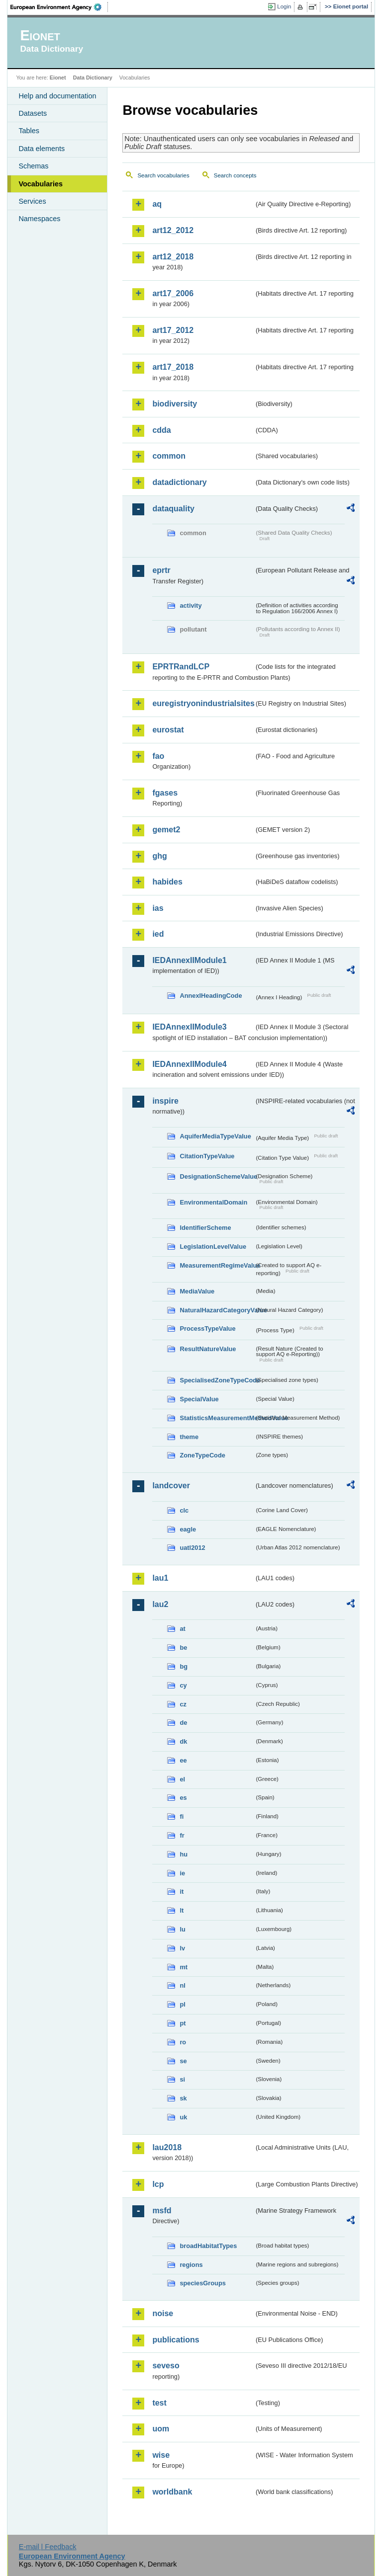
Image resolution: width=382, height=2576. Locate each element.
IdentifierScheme (205, 1227)
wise (161, 2455)
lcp (158, 2184)
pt (183, 2023)
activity (190, 605)
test (159, 2403)
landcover (171, 1485)
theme (189, 1437)
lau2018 (167, 2147)
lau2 (160, 1604)
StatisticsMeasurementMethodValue (217, 1418)
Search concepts (235, 175)
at (182, 1628)
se (183, 2061)
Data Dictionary (92, 77)
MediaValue (197, 1291)
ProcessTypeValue (207, 1328)
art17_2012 (172, 330)
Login (284, 6)
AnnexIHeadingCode (211, 995)
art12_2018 (172, 256)
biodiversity (174, 404)
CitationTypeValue (207, 1156)
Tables (28, 131)
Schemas (33, 166)
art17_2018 (172, 367)
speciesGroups (202, 2283)
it (182, 1891)
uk (183, 2117)
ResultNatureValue (208, 1349)
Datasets (32, 113)
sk (183, 2098)
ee (183, 1760)
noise (162, 2313)
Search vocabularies (163, 175)
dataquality (173, 508)
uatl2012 (192, 1547)
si (182, 2079)
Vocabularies (40, 184)
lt (182, 1910)
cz (183, 1704)
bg (184, 1666)
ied (158, 934)
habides (167, 882)
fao (158, 756)
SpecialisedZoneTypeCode (217, 1380)
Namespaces (39, 219)
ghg (159, 856)
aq (157, 204)
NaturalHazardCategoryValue (217, 1310)
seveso (165, 2365)
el (182, 1779)
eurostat (168, 729)
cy (183, 1685)
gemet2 (166, 829)
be (183, 1647)
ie (182, 1873)
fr (182, 1835)
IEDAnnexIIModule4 (189, 1064)
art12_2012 (172, 230)
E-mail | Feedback (48, 2547)
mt (184, 1967)
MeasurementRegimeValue (217, 1265)
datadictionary (179, 482)
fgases (165, 793)
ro (183, 2042)
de (183, 1722)
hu (184, 1854)
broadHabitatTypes (208, 2246)
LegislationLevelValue (213, 1246)
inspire (165, 1101)
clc (184, 1510)
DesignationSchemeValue (217, 1176)
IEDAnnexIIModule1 (189, 960)
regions (191, 2264)
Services (32, 201)
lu (182, 1929)
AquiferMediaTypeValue (215, 1136)
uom (160, 2428)
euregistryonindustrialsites (203, 703)
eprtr (161, 570)
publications (175, 2339)
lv (182, 1948)
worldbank (172, 2492)
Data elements (41, 149)
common (169, 456)
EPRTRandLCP (180, 666)
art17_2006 (172, 293)
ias (157, 908)
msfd (161, 2210)
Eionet (58, 77)
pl (182, 2004)
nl (182, 1985)
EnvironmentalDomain (213, 1202)
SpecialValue (199, 1399)
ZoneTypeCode (202, 1455)
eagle (188, 1529)
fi (182, 1816)
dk (183, 1741)
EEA (59, 7)
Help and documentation (57, 96)
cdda (161, 430)
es (183, 1797)
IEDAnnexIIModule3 (189, 1027)
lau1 (160, 1578)
